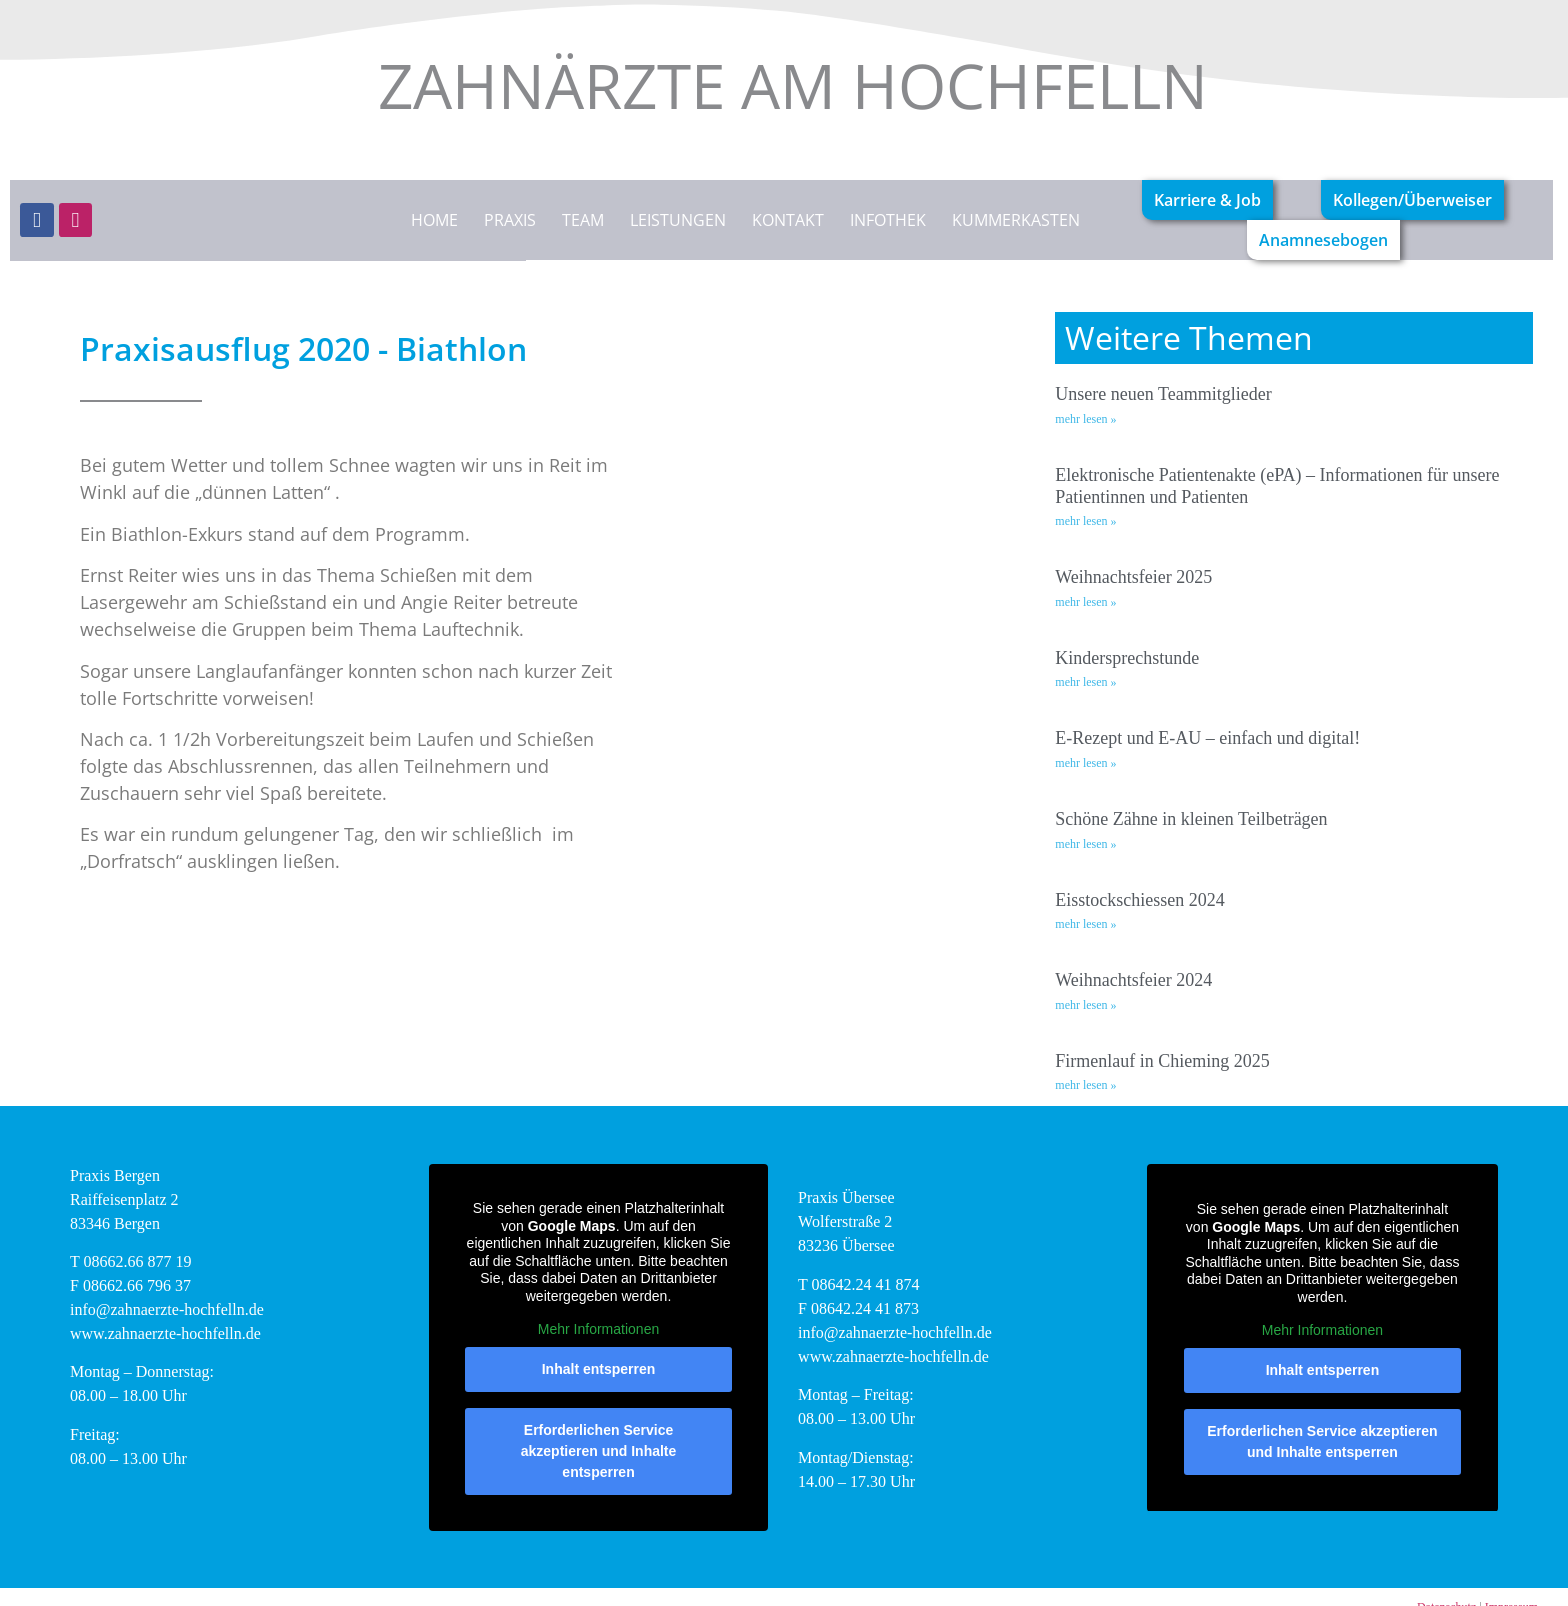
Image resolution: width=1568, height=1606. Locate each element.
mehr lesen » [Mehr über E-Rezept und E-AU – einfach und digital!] (1085, 763)
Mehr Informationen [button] (598, 1329)
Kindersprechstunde (1127, 658)
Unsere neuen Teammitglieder (1163, 394)
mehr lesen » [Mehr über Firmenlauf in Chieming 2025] (1085, 1085)
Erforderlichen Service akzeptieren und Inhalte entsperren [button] (599, 1450)
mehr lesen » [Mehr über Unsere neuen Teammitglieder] (1085, 419)
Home (434, 220)
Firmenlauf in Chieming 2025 (1162, 1061)
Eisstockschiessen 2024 (1139, 900)
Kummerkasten (1016, 220)
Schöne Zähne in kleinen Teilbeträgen (1191, 819)
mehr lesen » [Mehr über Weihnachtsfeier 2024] (1085, 1005)
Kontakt (788, 220)
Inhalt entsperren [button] (599, 1368)
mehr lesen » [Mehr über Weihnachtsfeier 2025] (1085, 602)
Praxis (510, 220)
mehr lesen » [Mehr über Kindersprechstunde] (1085, 682)
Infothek (888, 220)
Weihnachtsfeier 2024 (1133, 980)
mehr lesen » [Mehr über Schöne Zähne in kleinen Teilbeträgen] (1085, 844)
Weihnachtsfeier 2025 (1133, 577)
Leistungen (678, 220)
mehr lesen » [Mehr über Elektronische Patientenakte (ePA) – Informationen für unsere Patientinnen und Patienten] (1085, 521)
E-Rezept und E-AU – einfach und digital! (1207, 738)
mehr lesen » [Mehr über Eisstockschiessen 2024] (1085, 924)
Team (583, 220)
